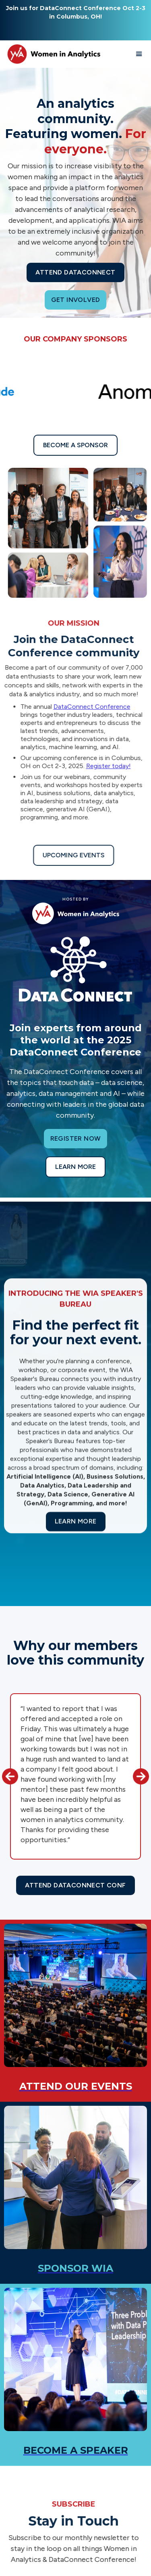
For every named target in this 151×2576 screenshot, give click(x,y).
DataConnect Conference (88, 706)
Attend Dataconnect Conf (75, 1885)
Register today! (104, 766)
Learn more (75, 1167)
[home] (52, 53)
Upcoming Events (69, 855)
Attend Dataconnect (75, 272)
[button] (139, 54)
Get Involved (75, 300)
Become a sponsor (75, 445)
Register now (75, 1138)
